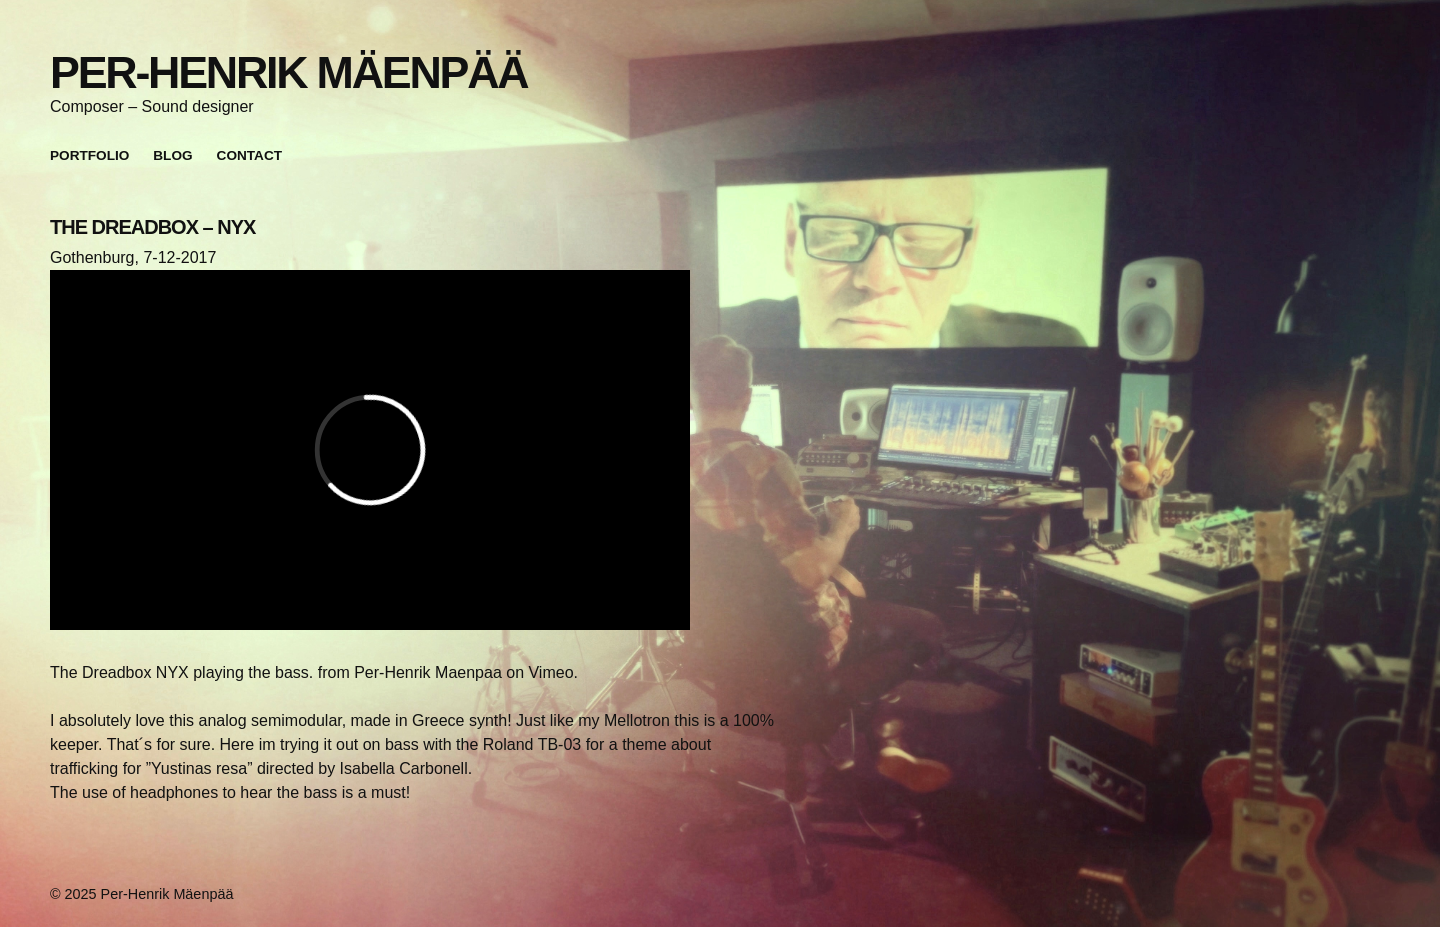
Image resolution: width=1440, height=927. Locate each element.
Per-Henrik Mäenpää (288, 72)
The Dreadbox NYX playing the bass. (181, 672)
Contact (249, 155)
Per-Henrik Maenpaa (428, 672)
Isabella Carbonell (404, 768)
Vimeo (550, 672)
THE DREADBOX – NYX (152, 227)
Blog (172, 155)
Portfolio (89, 155)
